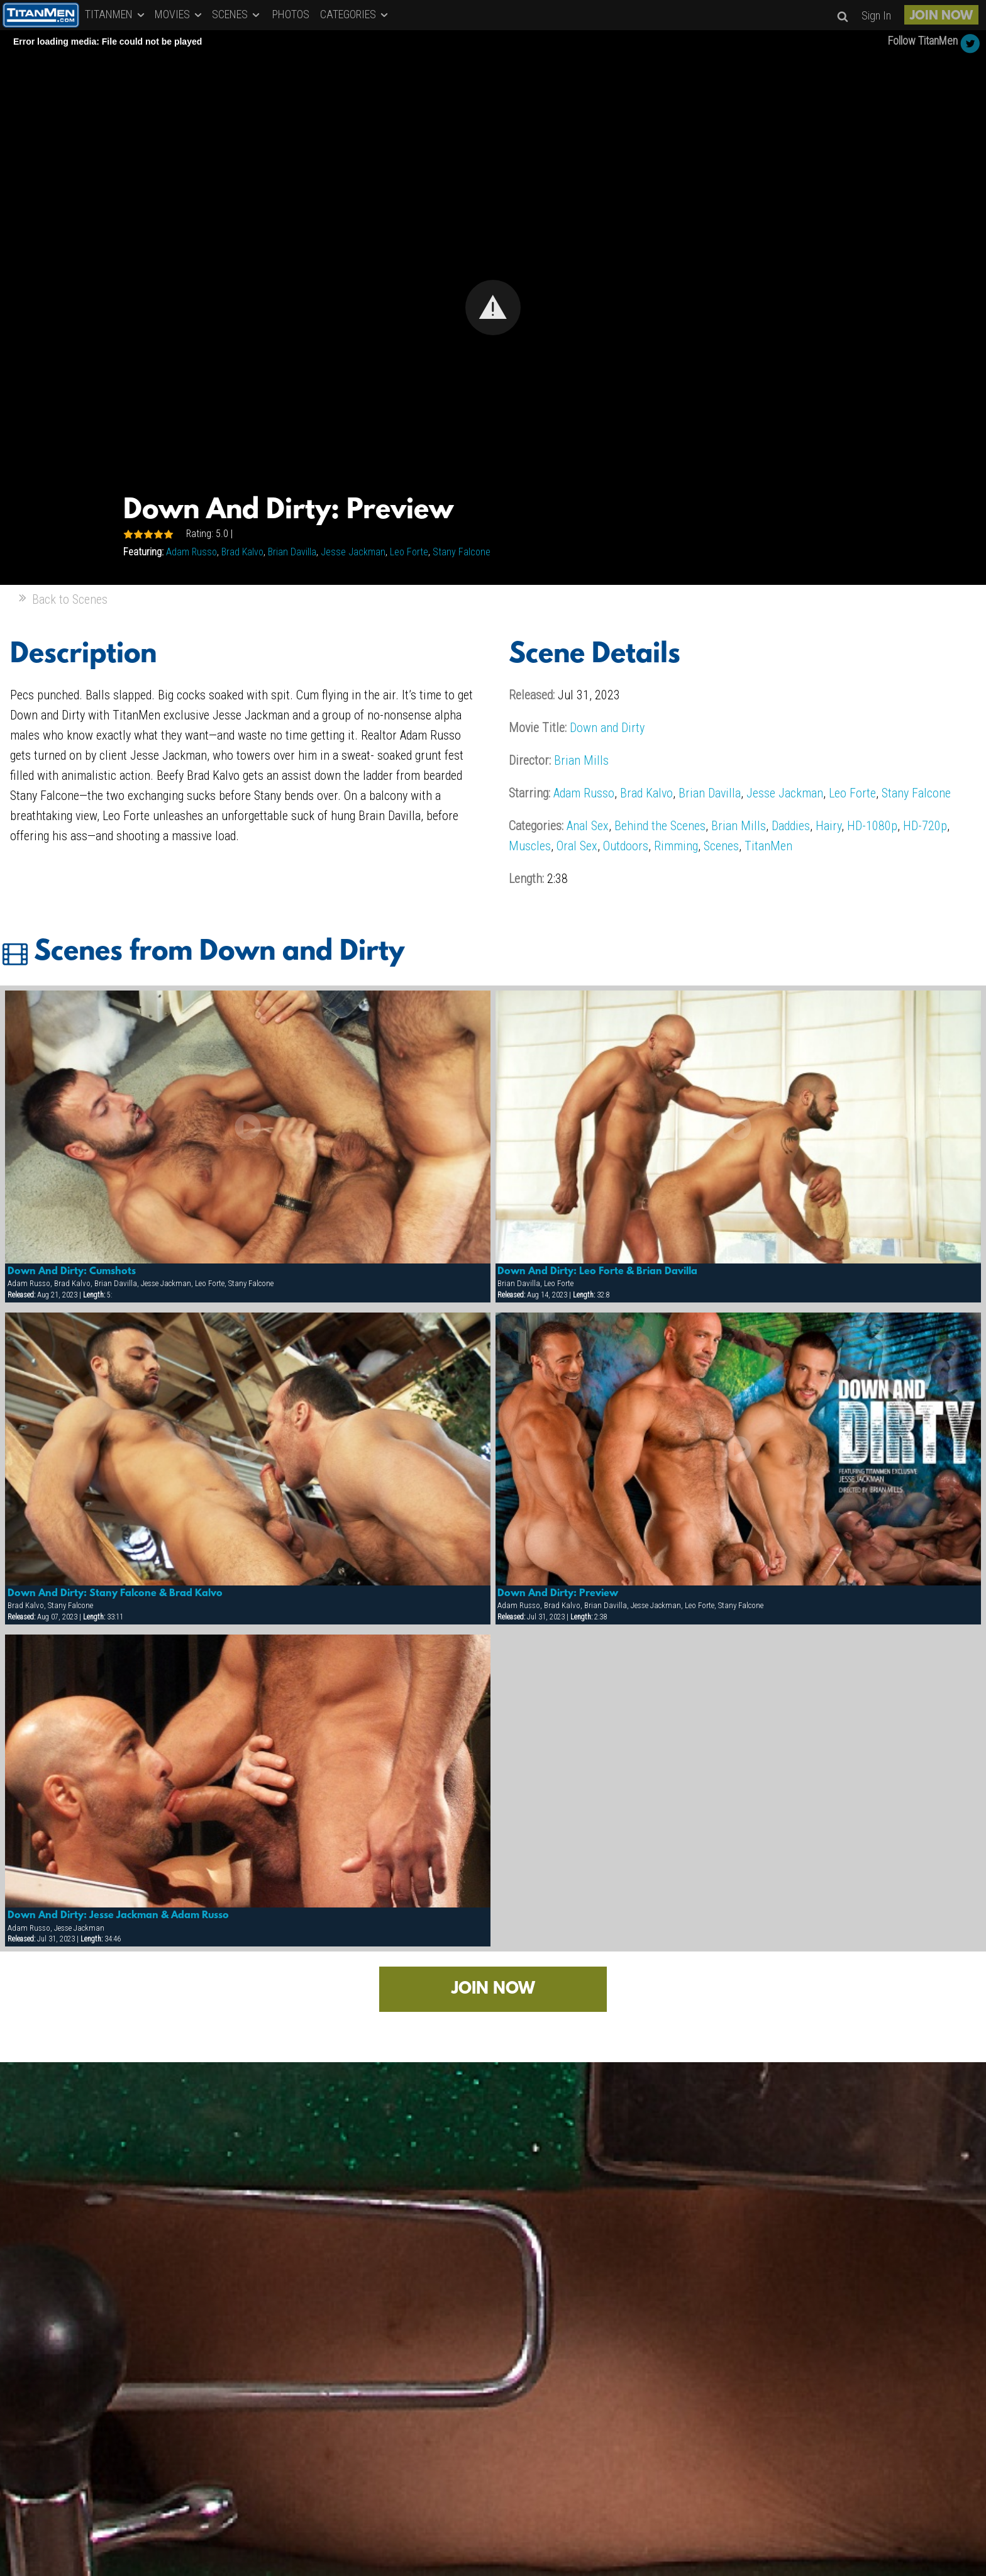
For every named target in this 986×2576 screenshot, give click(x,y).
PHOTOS (290, 14)
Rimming (676, 845)
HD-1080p (872, 825)
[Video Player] (493, 307)
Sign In (876, 15)
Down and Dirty (607, 727)
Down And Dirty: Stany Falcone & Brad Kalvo (115, 1593)
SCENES (237, 14)
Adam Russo (191, 552)
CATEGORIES (355, 14)
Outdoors (625, 845)
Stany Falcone (461, 552)
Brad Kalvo (242, 552)
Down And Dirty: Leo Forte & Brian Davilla (597, 1271)
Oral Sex (577, 845)
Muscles (530, 845)
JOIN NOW (941, 16)
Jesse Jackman (353, 552)
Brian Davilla (292, 552)
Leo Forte (409, 552)
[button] (493, 307)
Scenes (721, 845)
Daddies (791, 825)
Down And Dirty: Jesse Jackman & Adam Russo (118, 1915)
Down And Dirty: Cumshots (72, 1271)
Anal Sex (588, 825)
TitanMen (768, 845)
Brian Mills (581, 760)
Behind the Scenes (660, 825)
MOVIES (179, 14)
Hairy (828, 825)
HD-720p (925, 825)
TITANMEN (116, 14)
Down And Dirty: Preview (557, 1593)
